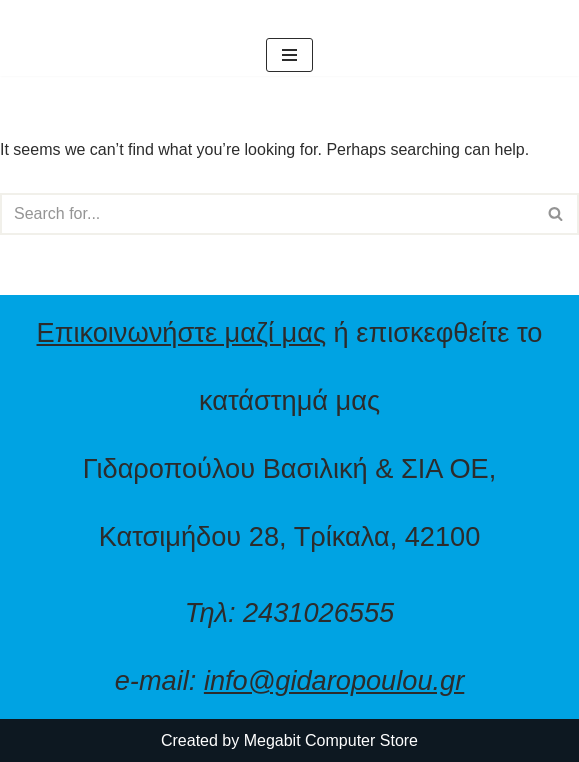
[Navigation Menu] (289, 55)
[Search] (267, 214)
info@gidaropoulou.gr (334, 680)
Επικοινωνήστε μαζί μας (182, 332)
